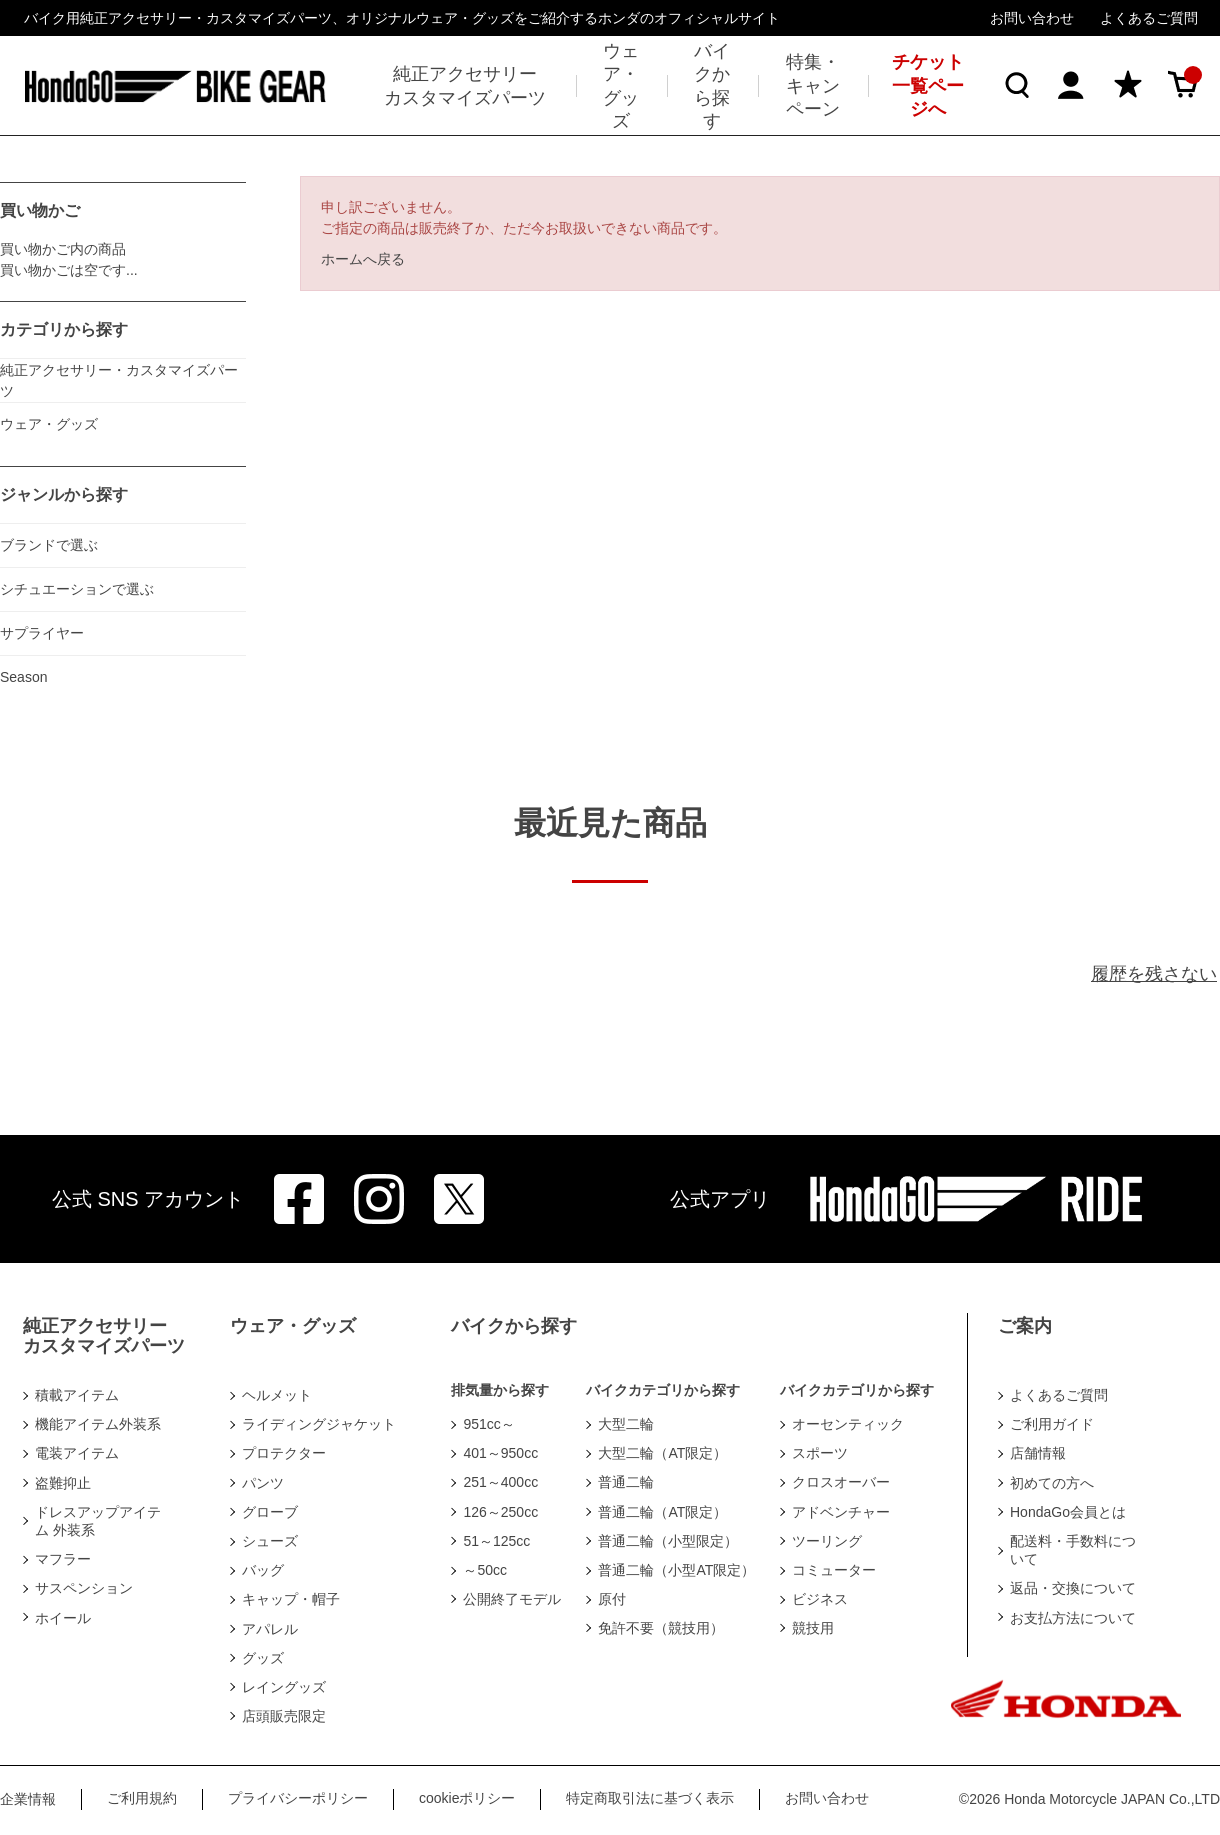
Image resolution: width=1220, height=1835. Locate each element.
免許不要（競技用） (661, 1628)
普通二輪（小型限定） (668, 1541)
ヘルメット (277, 1395)
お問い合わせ (1032, 18)
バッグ (263, 1570)
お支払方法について (1073, 1618)
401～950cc (500, 1453)
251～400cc (500, 1482)
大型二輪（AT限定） (662, 1453)
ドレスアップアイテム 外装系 (98, 1521)
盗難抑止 (63, 1483)
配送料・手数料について (1073, 1550)
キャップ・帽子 (291, 1599)
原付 (612, 1599)
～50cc (485, 1570)
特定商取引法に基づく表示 (650, 1798)
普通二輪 (626, 1482)
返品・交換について (1073, 1588)
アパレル (270, 1629)
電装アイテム (77, 1453)
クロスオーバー (841, 1482)
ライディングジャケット (319, 1424)
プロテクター (284, 1453)
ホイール (63, 1618)
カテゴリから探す (64, 329)
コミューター (834, 1570)
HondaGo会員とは (1068, 1512)
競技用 (813, 1628)
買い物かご (40, 210)
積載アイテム (77, 1395)
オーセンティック (848, 1424)
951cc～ (488, 1424)
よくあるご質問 (1149, 18)
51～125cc (496, 1541)
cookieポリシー (467, 1798)
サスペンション (84, 1588)
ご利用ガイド (1052, 1424)
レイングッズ (284, 1687)
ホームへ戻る (363, 259)
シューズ (270, 1541)
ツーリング (827, 1541)
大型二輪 (626, 1424)
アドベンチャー (841, 1512)
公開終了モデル (512, 1599)
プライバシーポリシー (298, 1798)
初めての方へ (1052, 1483)
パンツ (263, 1483)
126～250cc (500, 1512)
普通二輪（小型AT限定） (676, 1570)
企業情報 (28, 1799)
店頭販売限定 (284, 1716)
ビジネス (820, 1599)
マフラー (63, 1559)
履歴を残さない (1154, 974)
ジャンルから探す (64, 494)
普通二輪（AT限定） (662, 1512)
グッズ (263, 1658)
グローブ (270, 1512)
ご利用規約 (142, 1798)
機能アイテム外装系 (98, 1424)
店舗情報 (1038, 1453)
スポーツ (820, 1453)
